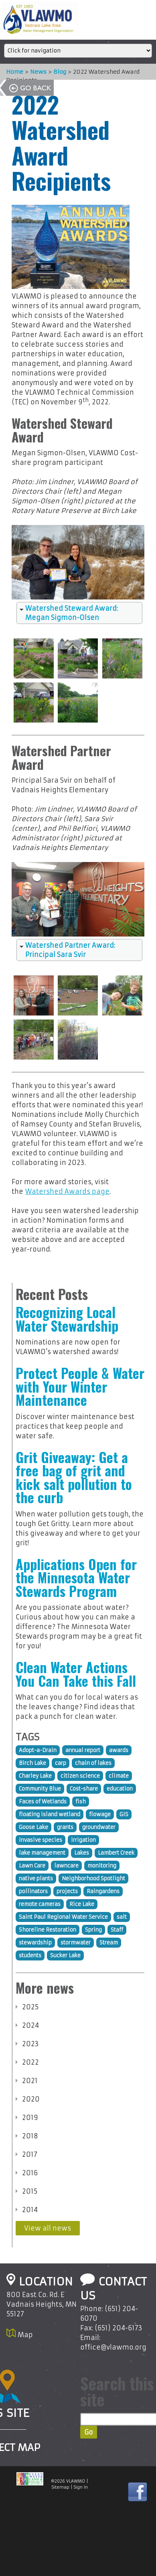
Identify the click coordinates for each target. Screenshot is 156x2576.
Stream (108, 1942)
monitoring (101, 1865)
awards (118, 1750)
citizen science (80, 1776)
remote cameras (40, 1904)
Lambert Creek (116, 1852)
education (120, 1788)
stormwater (76, 1942)
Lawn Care (32, 1865)
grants (65, 1827)
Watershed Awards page (67, 1191)
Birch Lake (32, 1763)
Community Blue (40, 1788)
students (30, 1955)
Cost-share (84, 1788)
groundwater (98, 1827)
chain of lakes (93, 1763)
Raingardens (103, 1891)
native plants (36, 1878)
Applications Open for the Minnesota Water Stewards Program (76, 1577)
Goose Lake (33, 1827)
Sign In (81, 2487)
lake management (42, 1852)
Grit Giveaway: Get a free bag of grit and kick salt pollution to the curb (74, 1477)
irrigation (83, 1840)
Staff (117, 1929)
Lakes (81, 1852)
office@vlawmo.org (113, 2347)
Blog (55, 71)
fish (80, 1801)
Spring (93, 1929)
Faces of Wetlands (43, 1801)
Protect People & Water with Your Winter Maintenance (80, 1386)
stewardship (35, 1942)
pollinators (33, 1891)
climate (119, 1776)
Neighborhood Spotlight (93, 1878)
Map (25, 2335)
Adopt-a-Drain (38, 1750)
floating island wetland (49, 1814)
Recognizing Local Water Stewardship (67, 1319)
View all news (47, 2228)
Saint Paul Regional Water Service (63, 1917)
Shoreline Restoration (47, 1929)
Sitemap (60, 2487)
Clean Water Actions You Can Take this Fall (76, 1674)
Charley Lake (35, 1776)
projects (67, 1891)
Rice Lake (81, 1904)
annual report (82, 1750)
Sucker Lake (65, 1955)
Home (10, 71)
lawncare (66, 1865)
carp (60, 1763)
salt (122, 1917)
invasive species (40, 1840)
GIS (124, 1814)
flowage (100, 1814)
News (34, 71)
